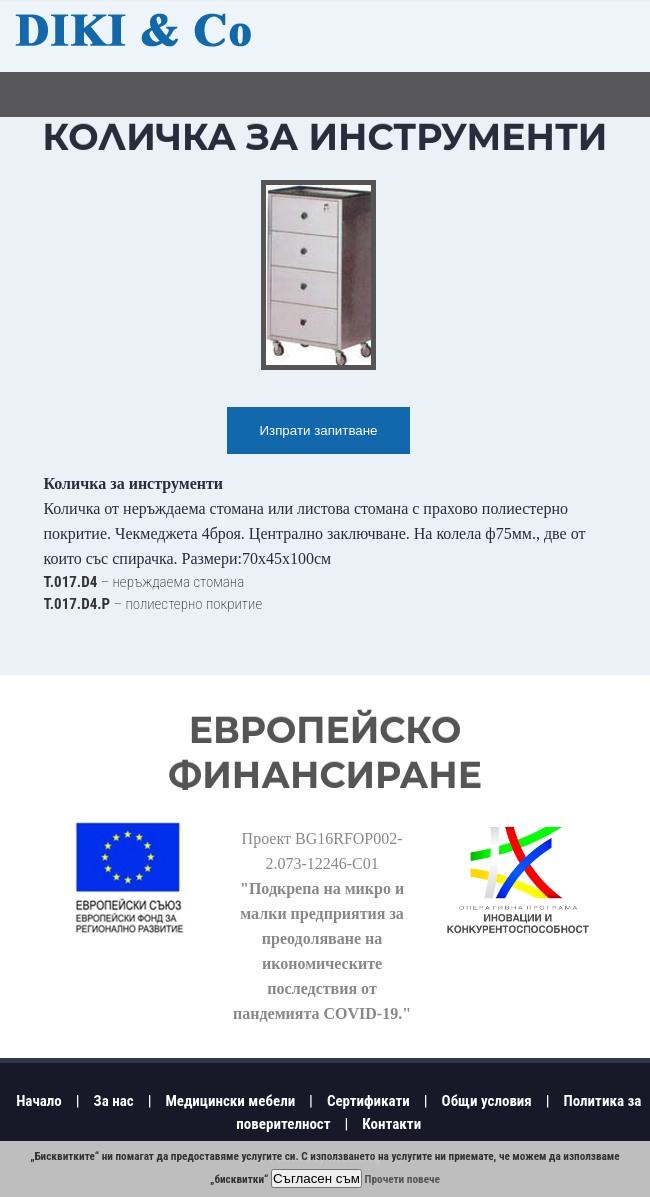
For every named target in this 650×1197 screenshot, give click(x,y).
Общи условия (487, 1101)
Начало (39, 1101)
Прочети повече (402, 1179)
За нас (114, 1101)
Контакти (391, 1124)
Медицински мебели (230, 1101)
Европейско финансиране (325, 752)
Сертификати (368, 1101)
